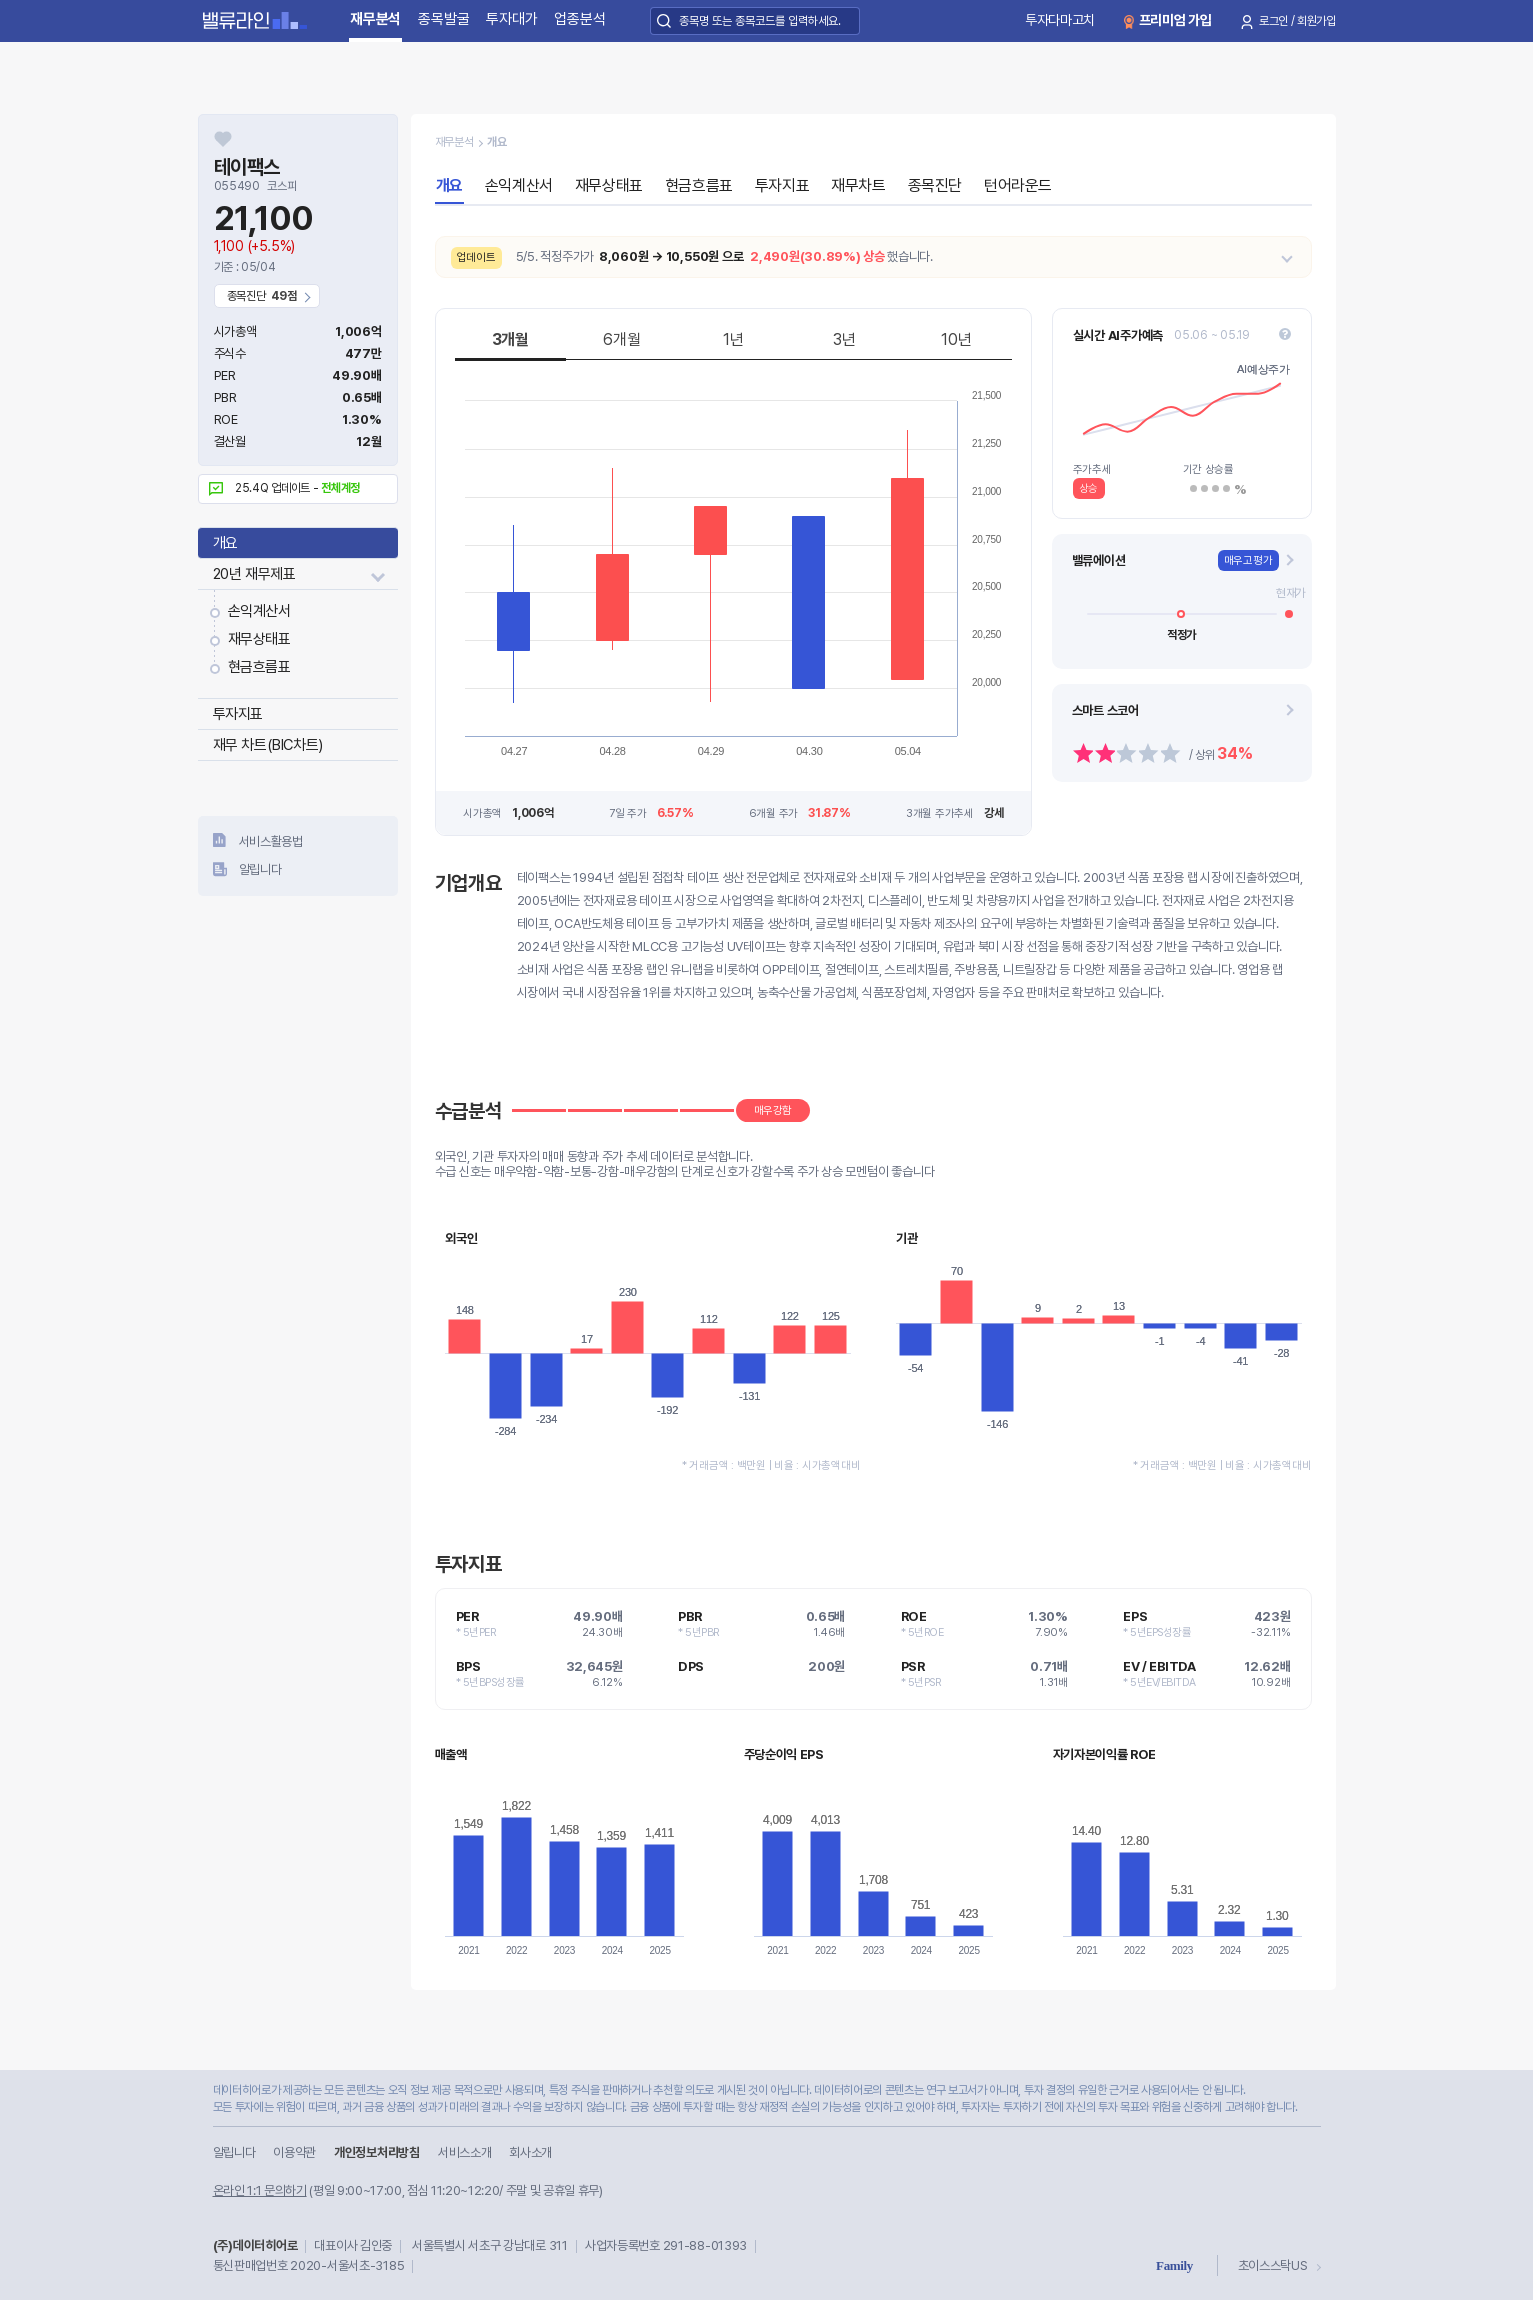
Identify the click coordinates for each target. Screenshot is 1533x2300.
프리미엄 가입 (1175, 20)
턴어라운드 (1018, 185)
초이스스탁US (1273, 2265)
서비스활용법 (271, 841)
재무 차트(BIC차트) (268, 745)
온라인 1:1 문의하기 (260, 2190)
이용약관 (294, 2152)
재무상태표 (259, 639)
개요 (225, 543)
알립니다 (260, 869)
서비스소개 (464, 2152)
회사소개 (530, 2152)
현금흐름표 (259, 667)
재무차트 (858, 185)
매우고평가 (1248, 560)
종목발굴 (443, 19)
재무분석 (375, 19)
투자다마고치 (1060, 20)
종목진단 (935, 185)
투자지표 (238, 714)
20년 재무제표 (254, 574)
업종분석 (579, 19)
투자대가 (511, 19)
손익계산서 (259, 611)
